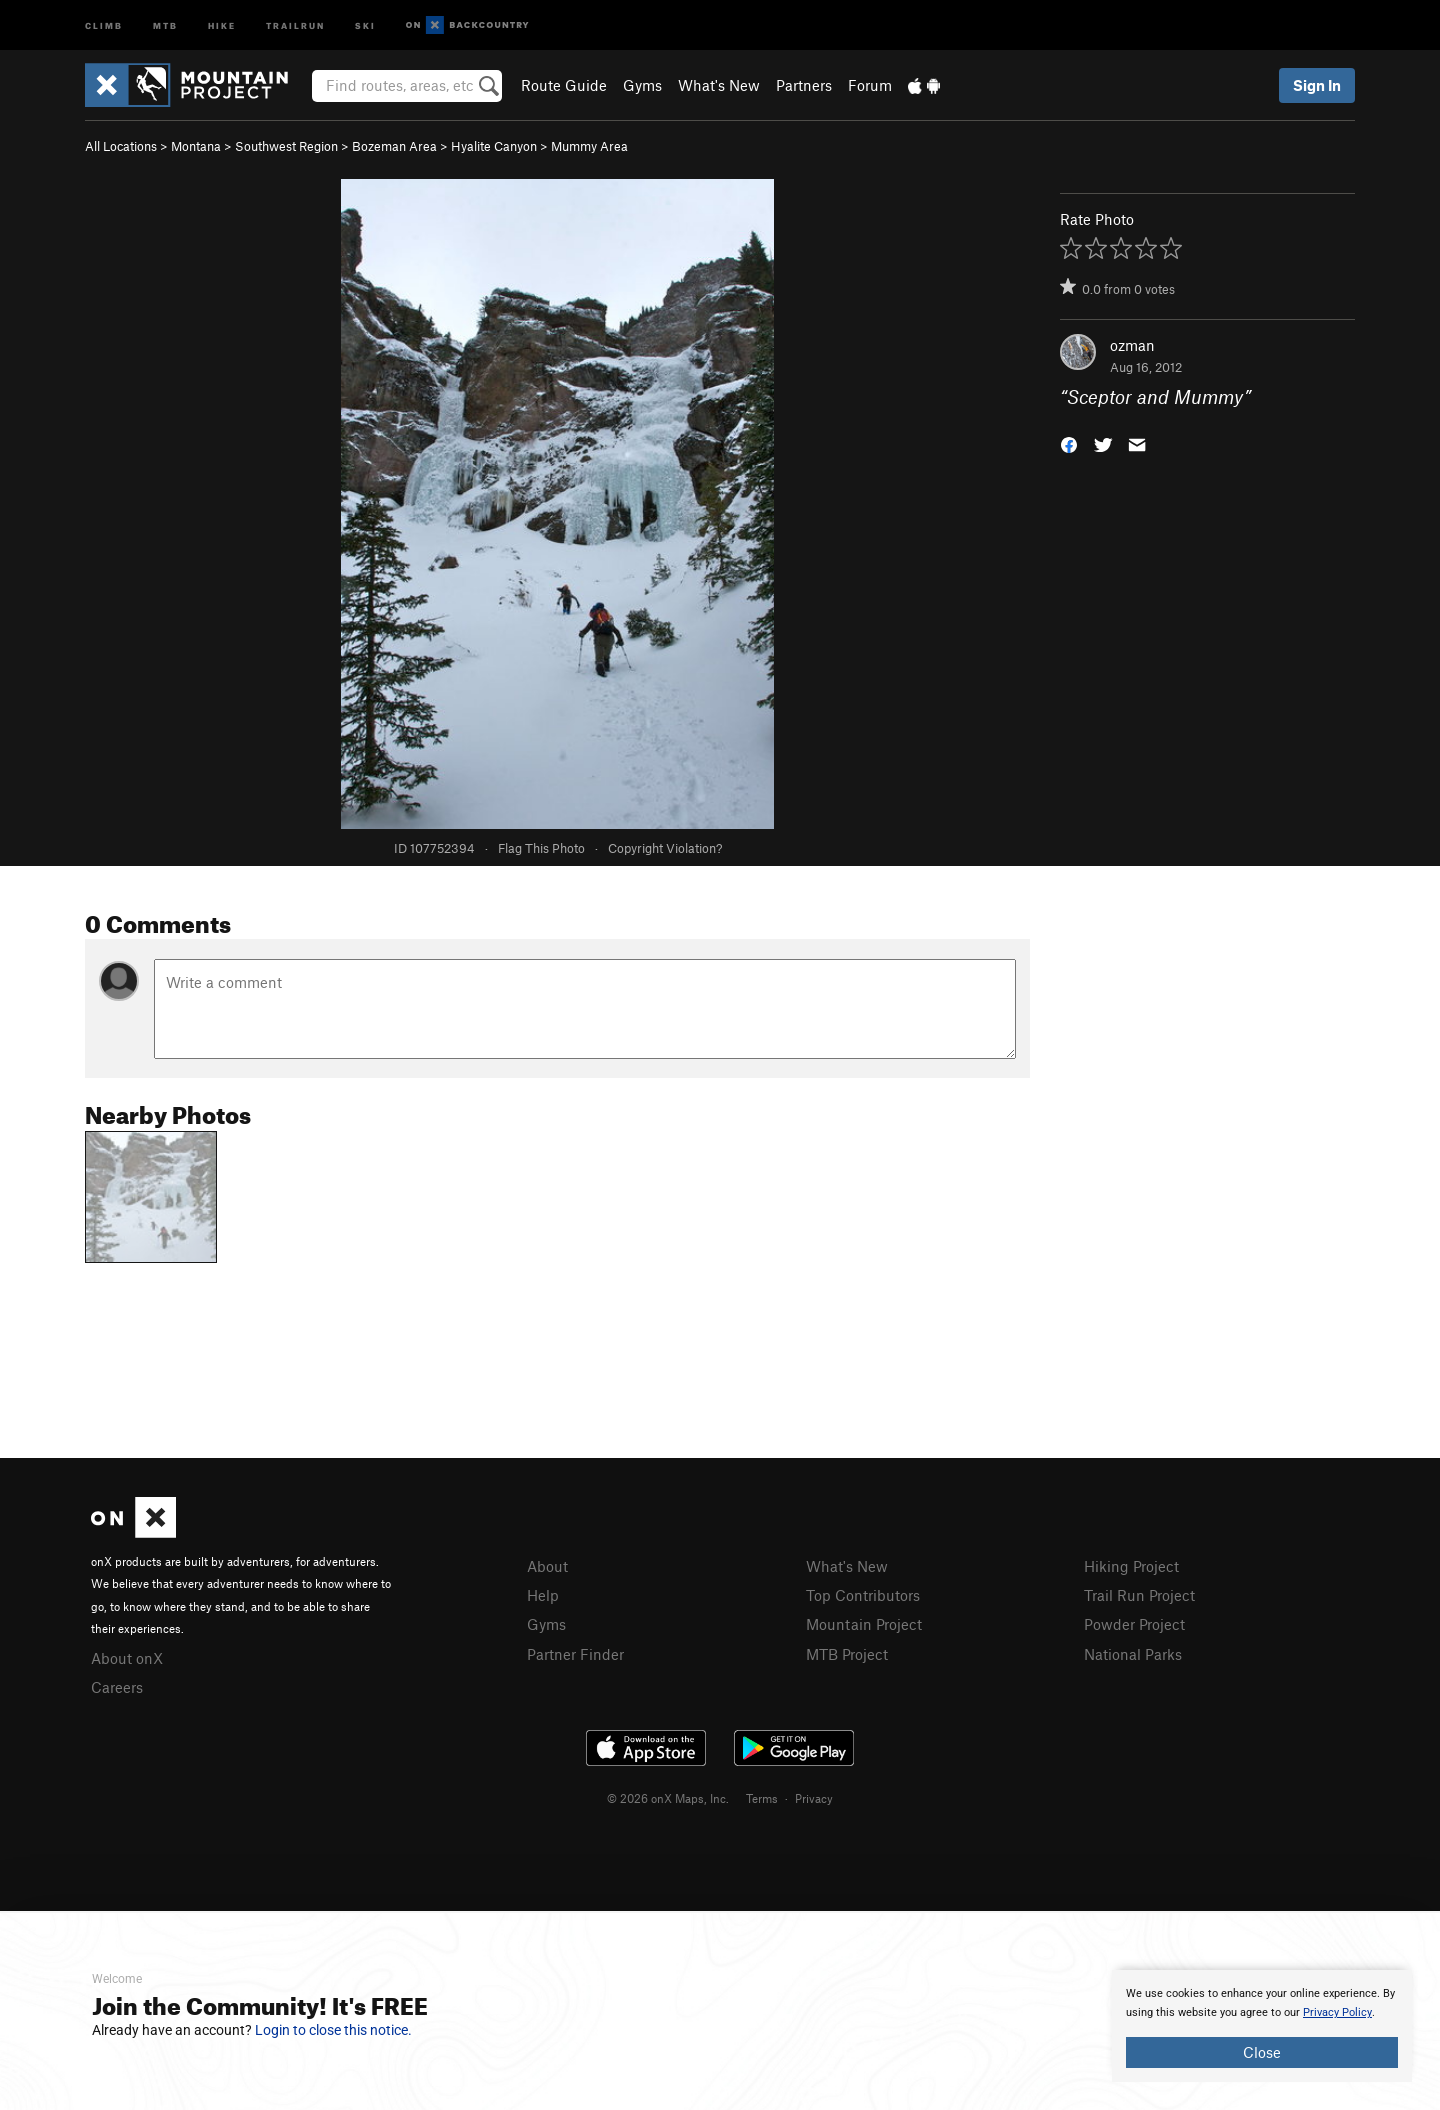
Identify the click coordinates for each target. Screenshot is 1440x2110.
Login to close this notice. (333, 2030)
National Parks (1133, 1654)
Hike (222, 24)
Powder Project (1134, 1624)
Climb (104, 24)
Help (543, 1595)
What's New (719, 85)
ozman (1132, 345)
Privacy (814, 1798)
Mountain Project (864, 1624)
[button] (1069, 443)
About (547, 1566)
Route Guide (564, 85)
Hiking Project (1131, 1566)
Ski (365, 24)
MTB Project (847, 1654)
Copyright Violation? (665, 848)
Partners (804, 85)
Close (1262, 2052)
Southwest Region (286, 146)
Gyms (642, 85)
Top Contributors (863, 1595)
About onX (127, 1658)
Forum (870, 85)
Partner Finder (575, 1654)
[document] (1262, 2026)
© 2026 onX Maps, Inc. (668, 1798)
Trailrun (295, 24)
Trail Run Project (1139, 1595)
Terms (762, 1798)
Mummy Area (589, 146)
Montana (196, 146)
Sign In (1317, 85)
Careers (117, 1687)
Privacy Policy (1337, 2012)
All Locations (121, 146)
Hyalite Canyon (494, 146)
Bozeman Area (394, 146)
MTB (165, 24)
